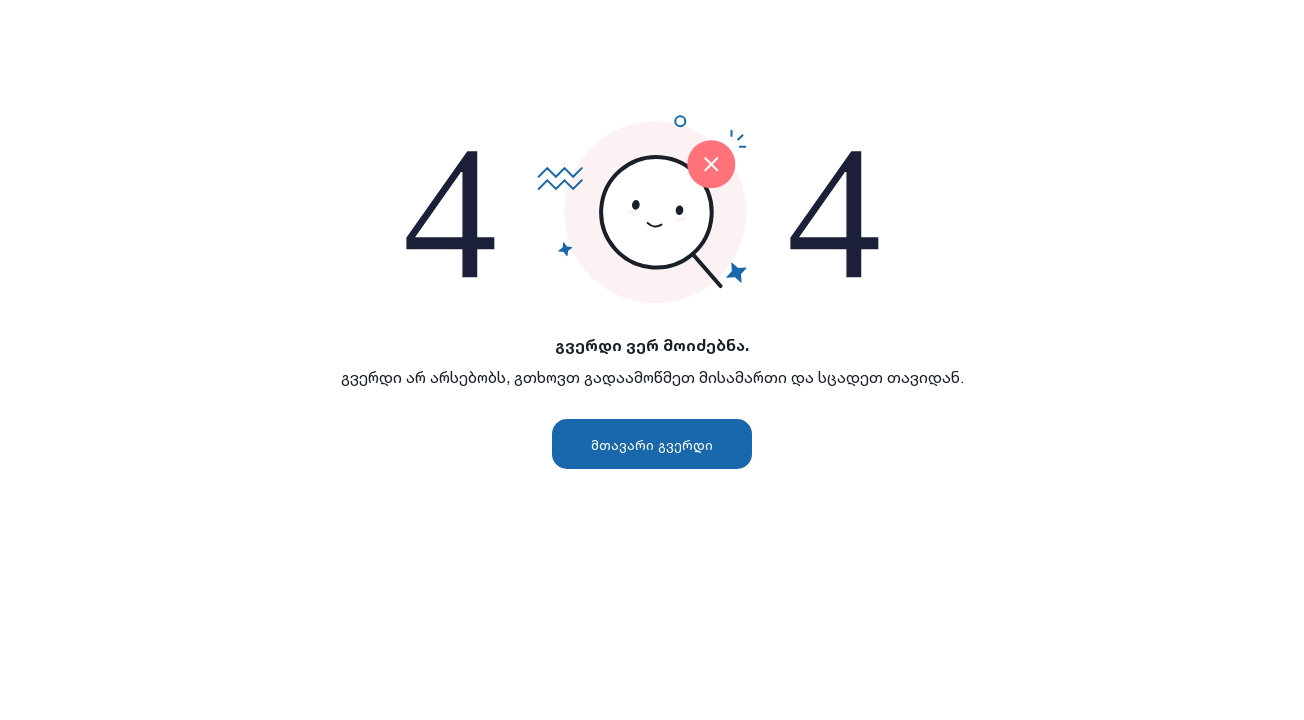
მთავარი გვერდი (652, 444)
